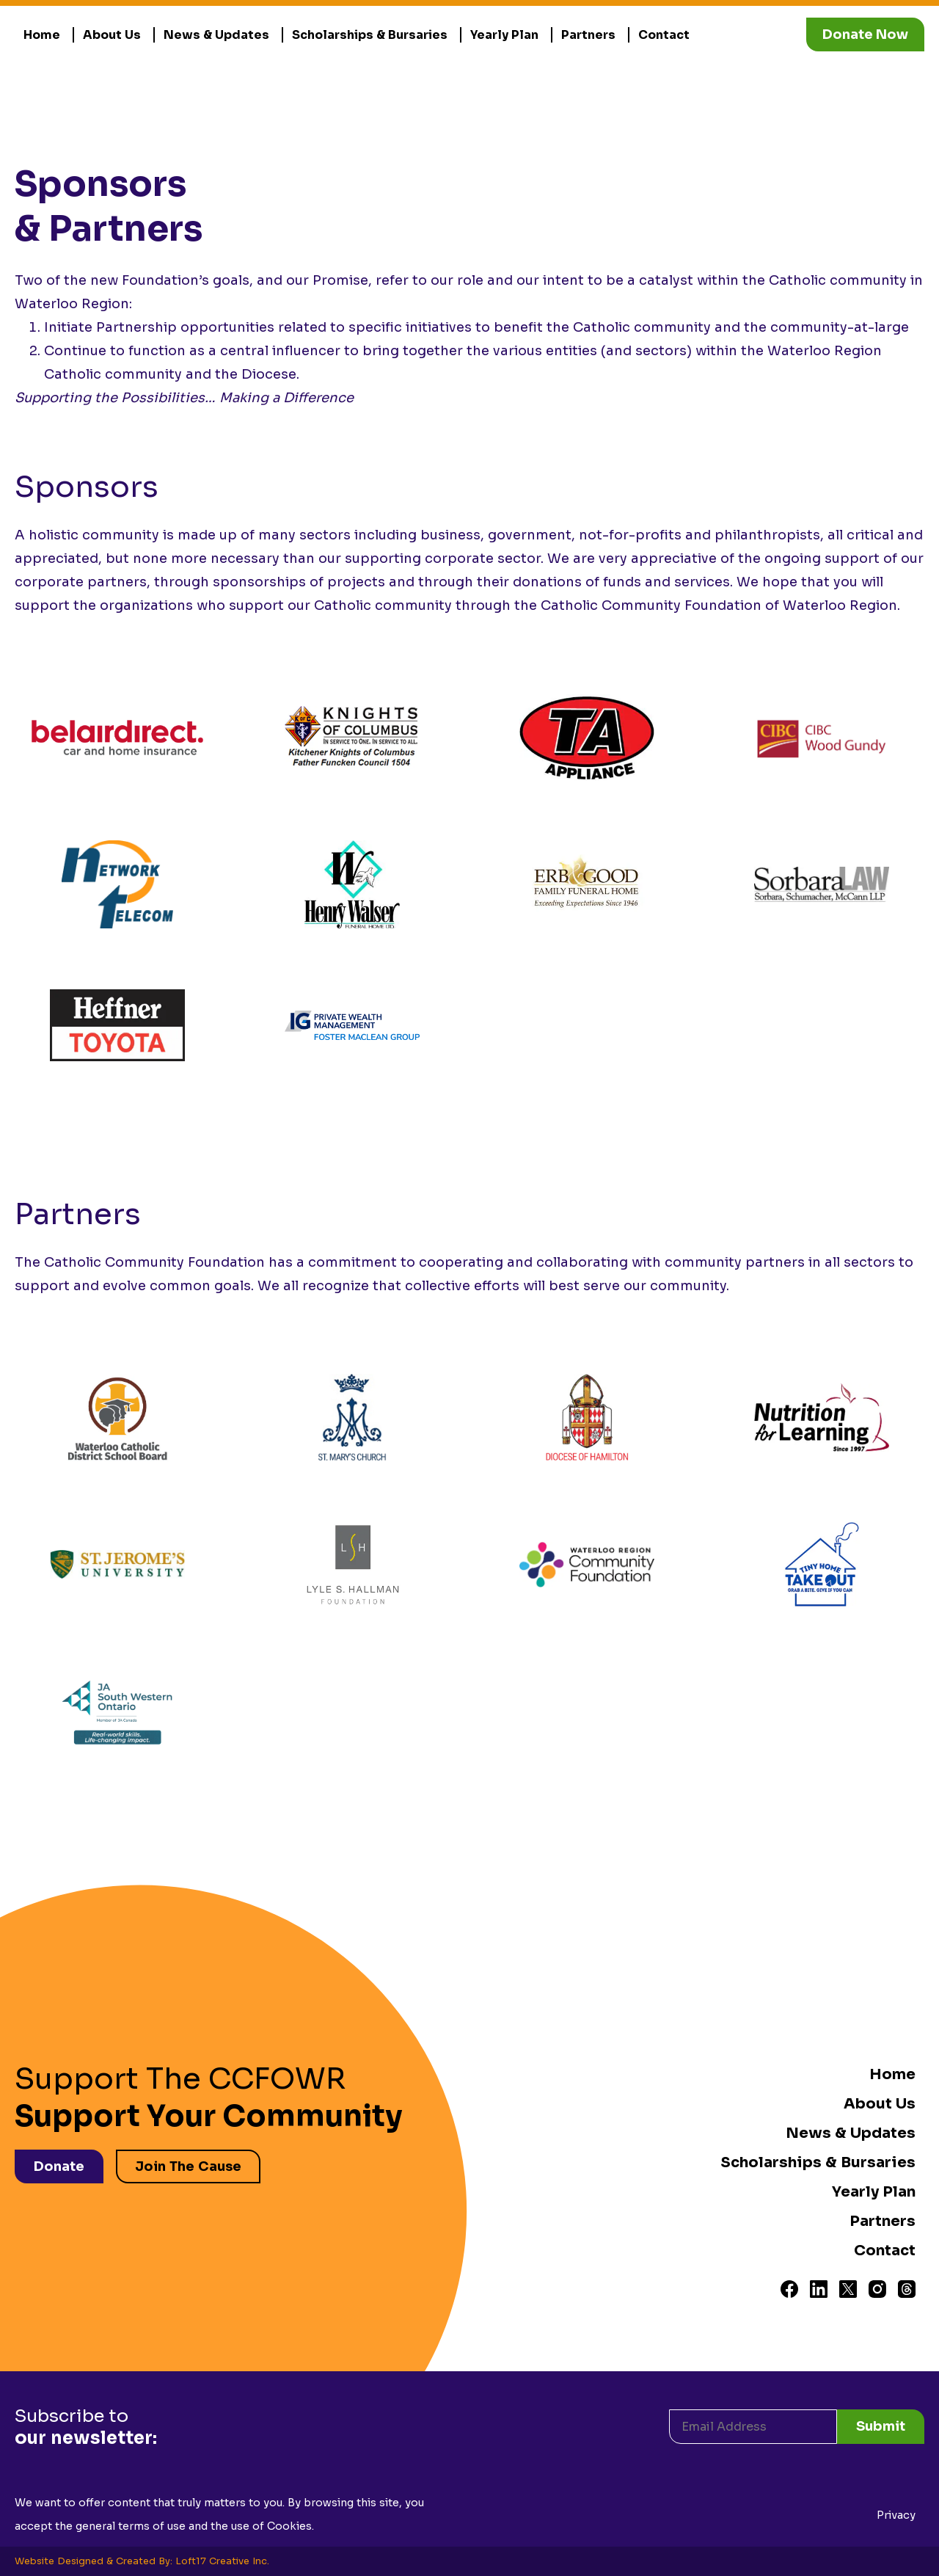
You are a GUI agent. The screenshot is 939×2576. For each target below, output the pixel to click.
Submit (880, 2426)
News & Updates (216, 35)
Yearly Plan (504, 35)
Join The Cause (188, 2166)
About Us (112, 35)
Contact (664, 35)
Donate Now (865, 34)
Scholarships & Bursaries (369, 35)
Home (41, 35)
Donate (59, 2166)
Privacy (896, 2515)
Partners (588, 35)
